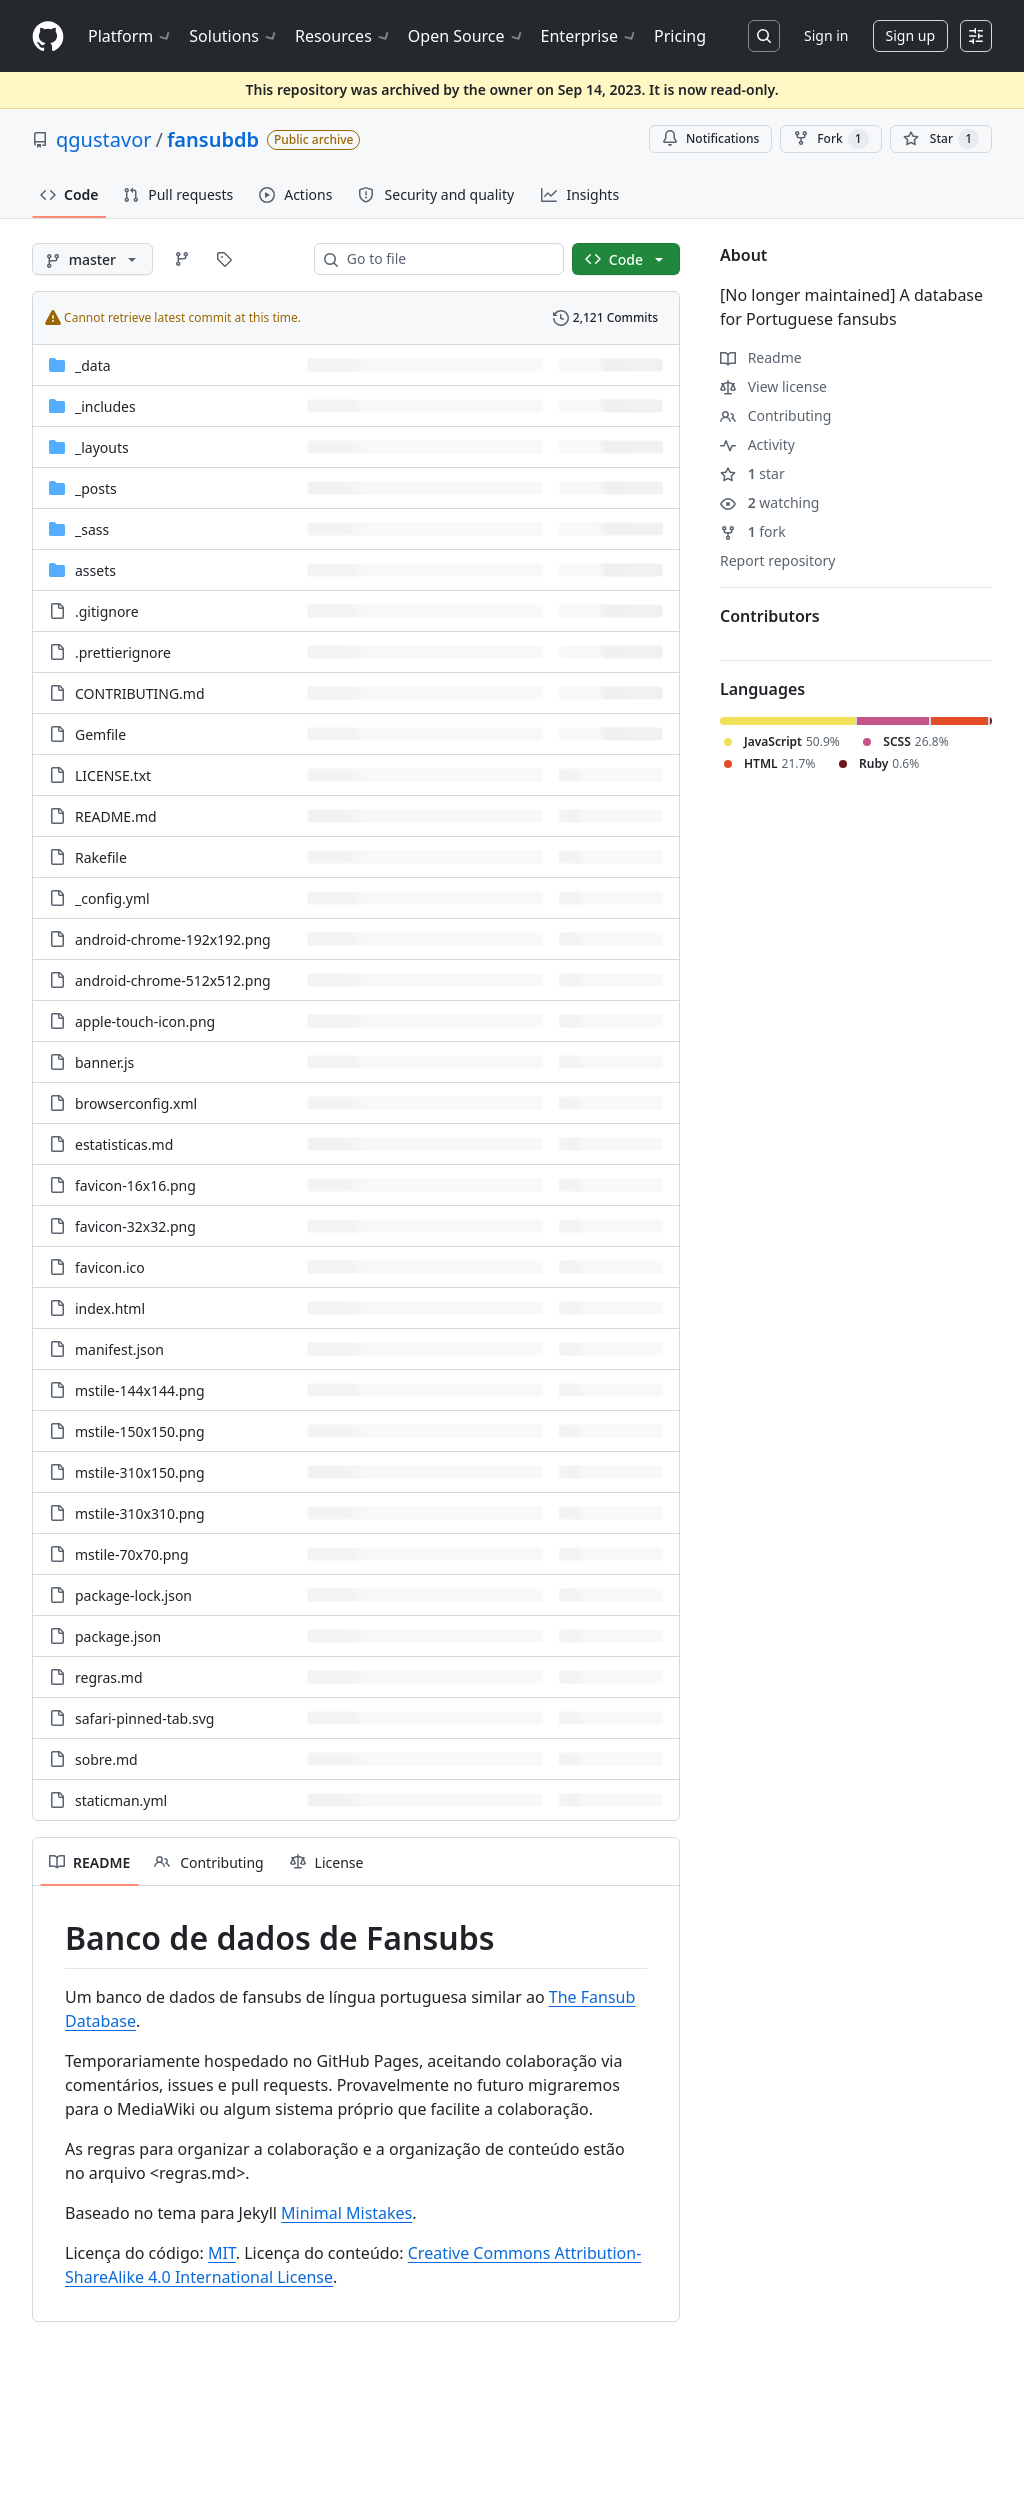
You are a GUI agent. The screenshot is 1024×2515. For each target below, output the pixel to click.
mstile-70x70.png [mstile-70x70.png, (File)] (132, 1554)
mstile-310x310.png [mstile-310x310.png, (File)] (140, 1513)
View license (773, 386)
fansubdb (213, 139)
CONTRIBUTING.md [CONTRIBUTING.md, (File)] (140, 693)
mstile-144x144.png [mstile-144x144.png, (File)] (140, 1390)
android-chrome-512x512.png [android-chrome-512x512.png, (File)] (173, 980)
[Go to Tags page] (224, 259)
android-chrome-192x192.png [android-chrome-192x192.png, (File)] (173, 939)
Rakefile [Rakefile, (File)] (101, 857)
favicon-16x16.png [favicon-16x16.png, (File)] (135, 1185)
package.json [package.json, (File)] (118, 1636)
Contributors (770, 616)
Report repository (777, 560)
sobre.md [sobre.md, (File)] (106, 1759)
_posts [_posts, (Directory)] (96, 488)
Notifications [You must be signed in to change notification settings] (710, 138)
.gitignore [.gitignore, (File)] (107, 611)
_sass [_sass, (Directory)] (92, 529)
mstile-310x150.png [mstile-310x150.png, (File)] (140, 1472)
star (752, 473)
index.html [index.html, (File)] (110, 1308)
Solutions (234, 36)
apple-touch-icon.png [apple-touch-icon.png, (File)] (145, 1021)
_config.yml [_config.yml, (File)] (112, 898)
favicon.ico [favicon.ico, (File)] (110, 1267)
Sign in (826, 35)
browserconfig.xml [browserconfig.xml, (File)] (136, 1103)
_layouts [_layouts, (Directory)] (102, 447)
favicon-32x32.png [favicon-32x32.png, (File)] (135, 1226)
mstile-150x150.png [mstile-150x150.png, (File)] (140, 1431)
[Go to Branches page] (182, 259)
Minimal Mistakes (346, 2213)
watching (769, 502)
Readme (761, 357)
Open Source (466, 36)
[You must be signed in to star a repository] (941, 139)
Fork (830, 139)
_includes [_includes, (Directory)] (105, 406)
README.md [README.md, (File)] (116, 816)
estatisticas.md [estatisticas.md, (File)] (124, 1144)
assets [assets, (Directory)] (95, 570)
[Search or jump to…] (764, 36)
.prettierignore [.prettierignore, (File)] (123, 652)
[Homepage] (48, 36)
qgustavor (104, 139)
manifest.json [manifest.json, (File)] (119, 1349)
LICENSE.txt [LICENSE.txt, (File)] (113, 775)
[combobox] (447, 259)
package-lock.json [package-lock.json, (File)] (133, 1595)
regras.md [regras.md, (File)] (109, 1677)
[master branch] (92, 259)
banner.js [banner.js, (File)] (104, 1062)
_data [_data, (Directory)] (93, 365)
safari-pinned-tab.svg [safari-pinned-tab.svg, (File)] (144, 1718)
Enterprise (589, 36)
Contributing (775, 415)
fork (753, 531)
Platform (130, 36)
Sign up (910, 35)
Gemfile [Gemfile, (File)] (100, 734)
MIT (222, 2253)
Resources (343, 36)
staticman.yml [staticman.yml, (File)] (121, 1800)
